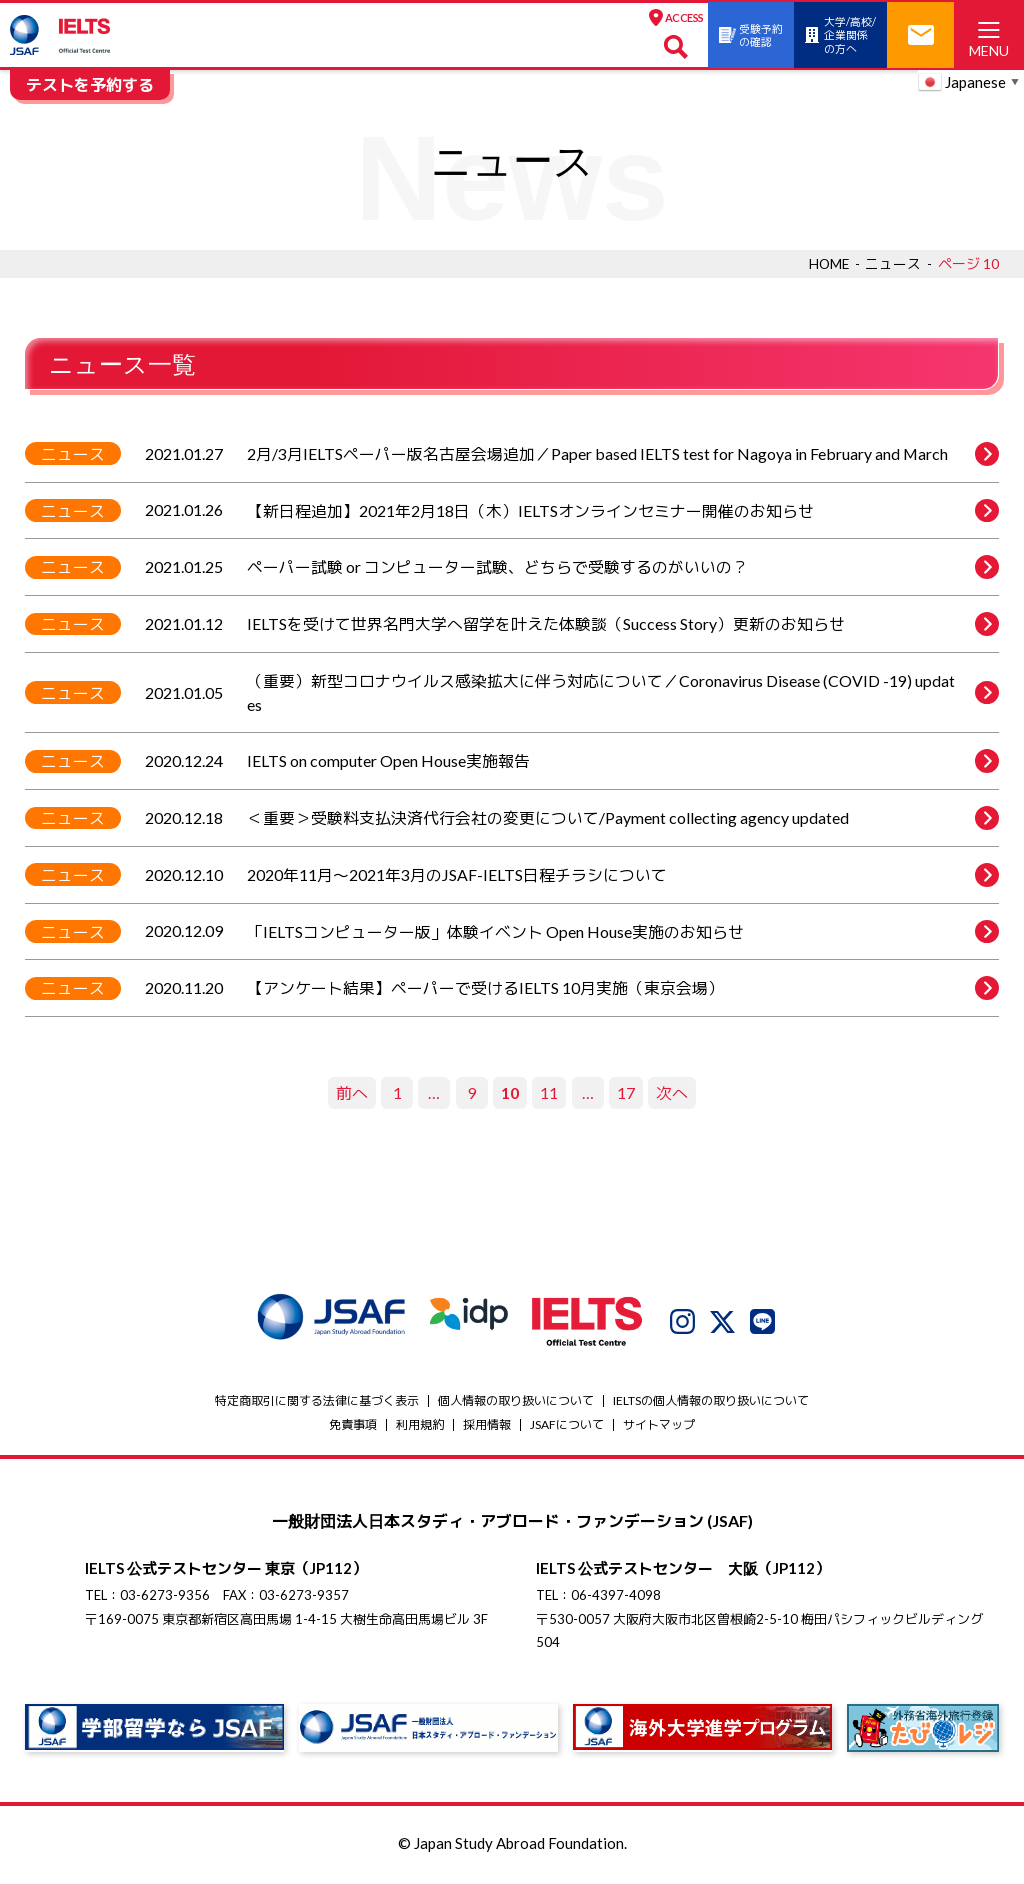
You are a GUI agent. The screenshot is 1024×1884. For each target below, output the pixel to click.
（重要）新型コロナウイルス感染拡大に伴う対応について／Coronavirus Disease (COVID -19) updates (623, 693)
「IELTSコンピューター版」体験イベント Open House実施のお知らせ (623, 934)
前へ (352, 1095)
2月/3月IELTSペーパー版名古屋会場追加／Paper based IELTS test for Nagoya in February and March (623, 454)
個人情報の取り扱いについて (516, 1403)
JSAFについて (567, 1427)
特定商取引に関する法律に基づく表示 (317, 1403)
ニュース (893, 263)
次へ (672, 1095)
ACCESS (639, 18)
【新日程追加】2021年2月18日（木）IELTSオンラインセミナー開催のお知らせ (623, 511)
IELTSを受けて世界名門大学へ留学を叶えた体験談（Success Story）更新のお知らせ (623, 625)
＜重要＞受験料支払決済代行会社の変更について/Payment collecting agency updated (623, 820)
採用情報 (487, 1427)
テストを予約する (90, 84)
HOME (828, 263)
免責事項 (353, 1427)
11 (549, 1095)
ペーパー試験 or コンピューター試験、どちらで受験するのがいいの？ (623, 568)
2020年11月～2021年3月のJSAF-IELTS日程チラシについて (623, 877)
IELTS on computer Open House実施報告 (623, 763)
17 (626, 1095)
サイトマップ (659, 1427)
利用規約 (420, 1427)
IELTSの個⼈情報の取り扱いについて (711, 1403)
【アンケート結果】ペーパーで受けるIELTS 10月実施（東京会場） (623, 991)
